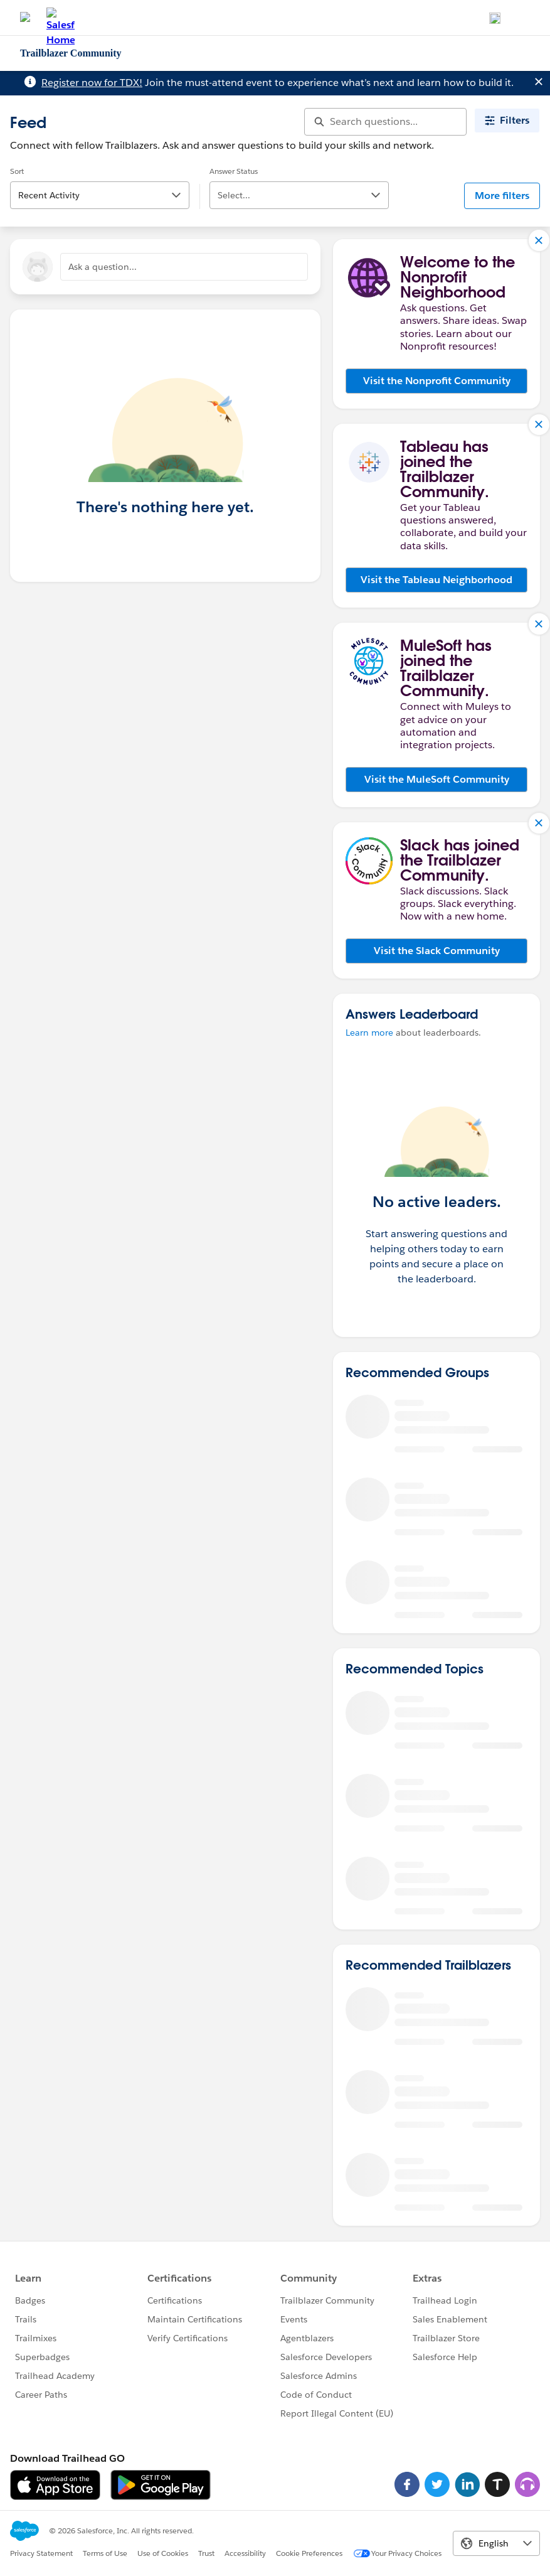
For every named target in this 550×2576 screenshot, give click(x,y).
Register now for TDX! (91, 82)
